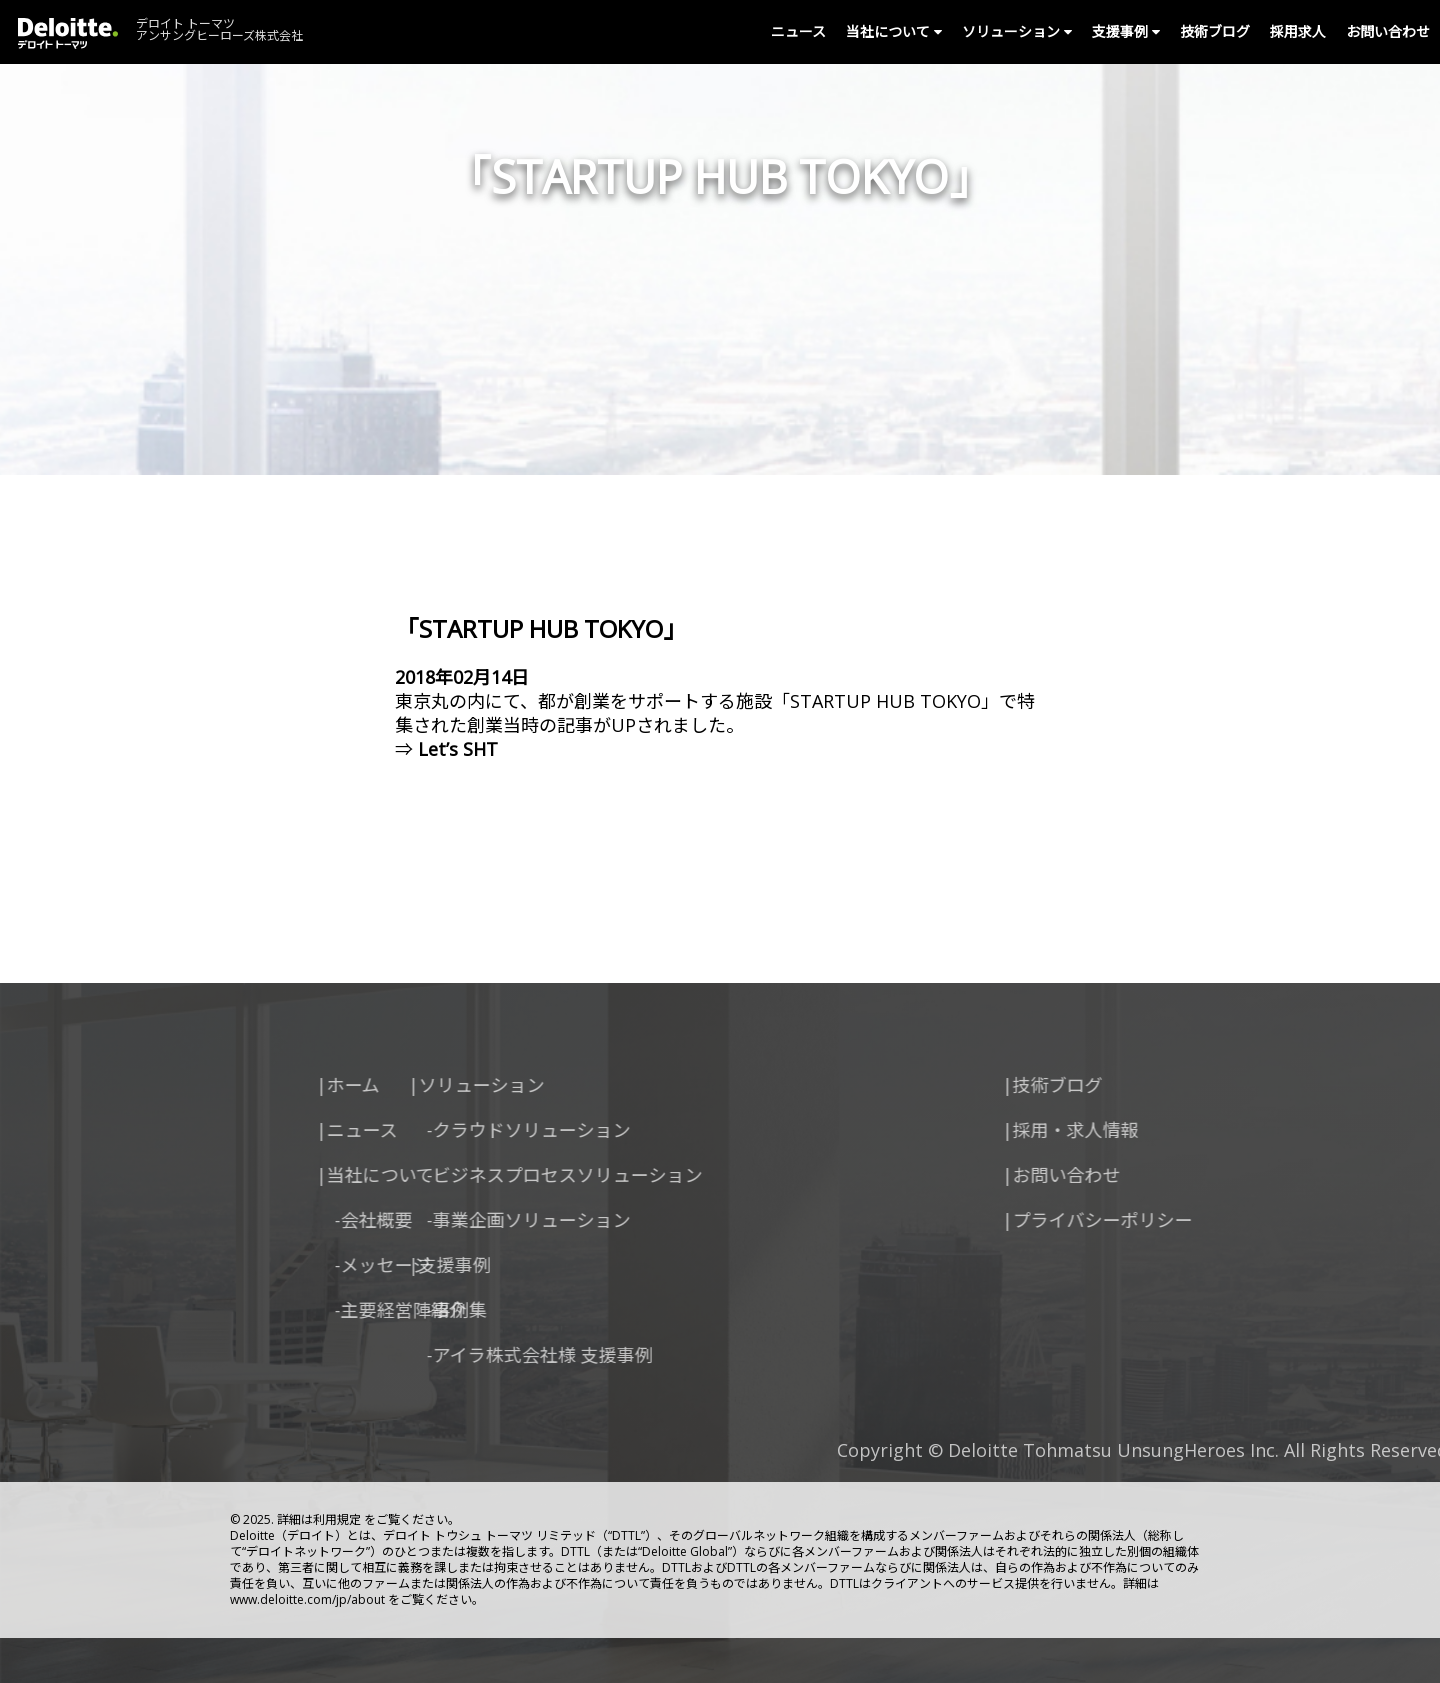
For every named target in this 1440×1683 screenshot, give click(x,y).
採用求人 (1298, 31)
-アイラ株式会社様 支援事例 (423, 1355)
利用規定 (337, 1519)
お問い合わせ (1388, 31)
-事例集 (340, 1310)
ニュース (798, 31)
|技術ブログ (1140, 1085)
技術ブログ (1215, 31)
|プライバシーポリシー (1185, 1220)
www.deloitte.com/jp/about (307, 1599)
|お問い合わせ (1149, 1175)
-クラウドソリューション (412, 1130)
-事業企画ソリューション (412, 1220)
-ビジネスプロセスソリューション (448, 1175)
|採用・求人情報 (1158, 1130)
